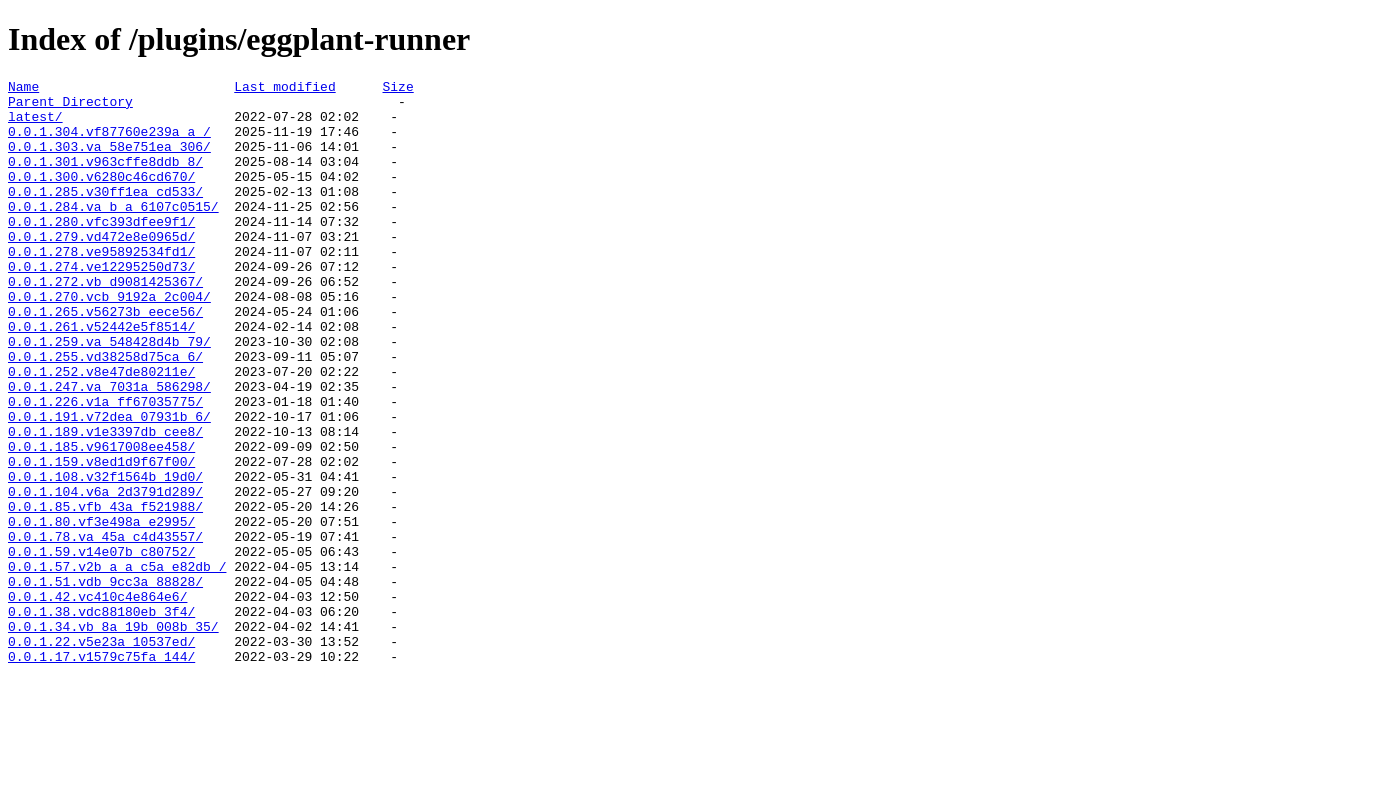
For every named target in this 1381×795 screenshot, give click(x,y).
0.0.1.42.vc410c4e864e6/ (97, 701)
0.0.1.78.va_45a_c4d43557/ (105, 629)
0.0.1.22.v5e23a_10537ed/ (101, 755)
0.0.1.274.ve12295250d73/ (101, 305)
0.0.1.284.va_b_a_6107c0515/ (113, 233)
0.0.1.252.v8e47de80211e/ (101, 431)
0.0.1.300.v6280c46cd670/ (101, 197)
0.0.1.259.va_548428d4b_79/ (109, 395)
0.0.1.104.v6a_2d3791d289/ (105, 575)
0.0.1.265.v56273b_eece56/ (105, 359)
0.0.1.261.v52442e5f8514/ (101, 377)
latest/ (35, 125)
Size (397, 89)
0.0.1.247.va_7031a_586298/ (109, 449)
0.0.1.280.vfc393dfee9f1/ (101, 251)
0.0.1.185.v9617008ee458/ (101, 521)
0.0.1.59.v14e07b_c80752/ (101, 647)
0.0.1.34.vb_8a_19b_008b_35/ (113, 737)
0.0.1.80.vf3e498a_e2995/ (101, 611)
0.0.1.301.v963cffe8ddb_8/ (105, 179)
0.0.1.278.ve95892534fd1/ (101, 287)
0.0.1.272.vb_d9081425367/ (105, 323)
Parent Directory (70, 107)
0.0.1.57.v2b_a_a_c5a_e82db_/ (117, 665)
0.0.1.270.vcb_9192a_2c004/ (109, 341)
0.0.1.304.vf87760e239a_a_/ (109, 143)
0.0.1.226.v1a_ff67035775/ (105, 467)
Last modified (284, 89)
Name (23, 89)
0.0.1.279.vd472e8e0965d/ (101, 269)
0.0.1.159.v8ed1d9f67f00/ (101, 539)
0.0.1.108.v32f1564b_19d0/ (105, 557)
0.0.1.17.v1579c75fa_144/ (101, 773)
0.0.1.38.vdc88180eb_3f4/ (101, 719)
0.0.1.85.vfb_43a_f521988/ (105, 593)
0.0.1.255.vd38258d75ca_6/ (105, 413)
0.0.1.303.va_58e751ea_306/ (109, 161)
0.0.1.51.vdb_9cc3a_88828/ (105, 683)
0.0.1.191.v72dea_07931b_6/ (109, 485)
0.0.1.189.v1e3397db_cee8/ (105, 503)
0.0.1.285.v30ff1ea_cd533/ (105, 215)
